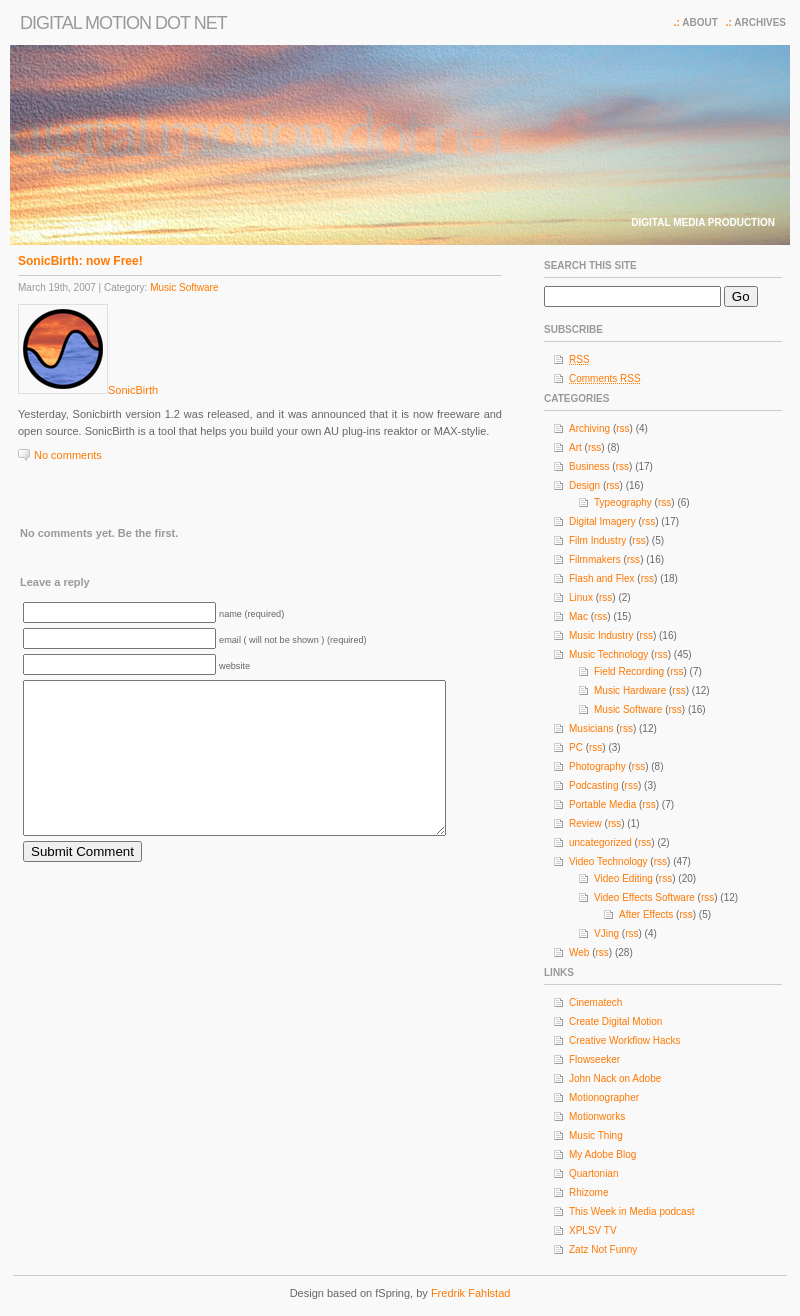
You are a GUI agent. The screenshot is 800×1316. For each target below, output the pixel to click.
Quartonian (593, 1173)
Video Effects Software (644, 897)
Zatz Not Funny (603, 1249)
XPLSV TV (593, 1230)
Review (585, 823)
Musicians (591, 728)
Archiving (589, 428)
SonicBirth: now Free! (80, 261)
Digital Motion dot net (123, 23)
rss (622, 428)
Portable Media (602, 804)
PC (576, 747)
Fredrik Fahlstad (470, 1293)
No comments (68, 455)
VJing (606, 933)
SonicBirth (133, 390)
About (700, 22)
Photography (597, 766)
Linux (581, 597)
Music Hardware (630, 690)
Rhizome (588, 1192)
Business (589, 466)
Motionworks (597, 1116)
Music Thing (596, 1135)
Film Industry (597, 540)
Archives (760, 22)
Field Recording (629, 671)
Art (575, 447)
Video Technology (608, 861)
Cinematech (595, 1002)
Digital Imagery (602, 521)
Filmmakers (595, 559)
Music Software (184, 287)
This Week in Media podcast (631, 1211)
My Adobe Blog (602, 1154)
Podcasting (593, 785)
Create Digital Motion (615, 1021)
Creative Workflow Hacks (625, 1040)
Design (584, 485)
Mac (578, 616)
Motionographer (604, 1097)
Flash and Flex (602, 578)
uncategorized (600, 842)
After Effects (646, 914)
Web (579, 952)
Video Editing (623, 878)
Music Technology (608, 654)
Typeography (623, 502)
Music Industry (601, 635)
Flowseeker (594, 1059)
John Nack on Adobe (615, 1078)
